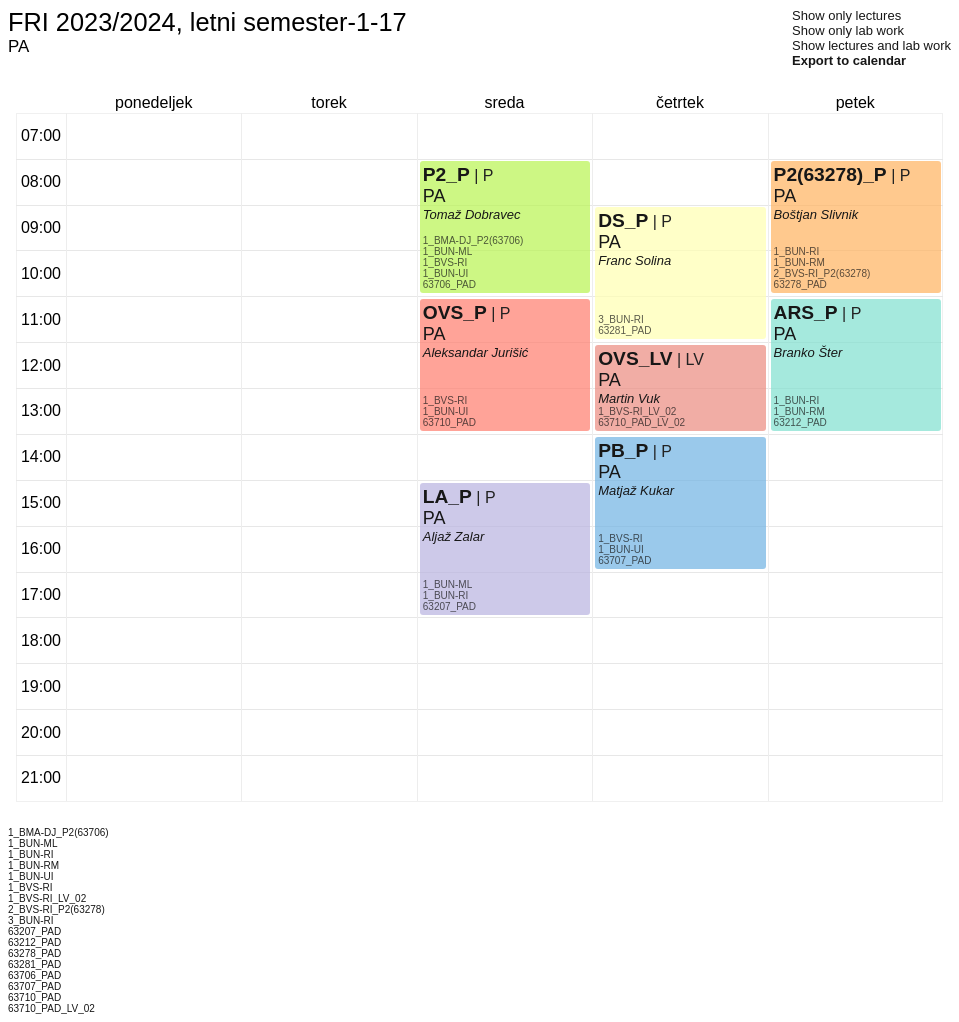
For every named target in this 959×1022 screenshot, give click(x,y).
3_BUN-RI (621, 319)
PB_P (623, 450)
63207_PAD (449, 606)
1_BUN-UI (446, 411)
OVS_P (455, 312)
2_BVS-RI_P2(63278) (822, 273)
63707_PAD (624, 560)
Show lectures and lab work (871, 45)
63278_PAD (800, 284)
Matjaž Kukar (636, 490)
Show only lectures (846, 15)
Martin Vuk (629, 398)
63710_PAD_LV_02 (641, 422)
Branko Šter (808, 352)
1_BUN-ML (447, 584)
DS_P (623, 220)
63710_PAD (449, 422)
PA (434, 518)
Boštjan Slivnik (816, 214)
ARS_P (806, 312)
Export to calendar (849, 60)
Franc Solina (634, 260)
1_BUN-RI (446, 595)
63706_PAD (449, 284)
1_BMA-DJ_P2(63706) (473, 240)
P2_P (446, 174)
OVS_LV (635, 358)
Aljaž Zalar (453, 536)
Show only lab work (848, 30)
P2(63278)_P (830, 174)
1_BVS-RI (445, 400)
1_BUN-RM (799, 411)
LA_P (447, 496)
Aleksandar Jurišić (476, 352)
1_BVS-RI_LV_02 (637, 411)
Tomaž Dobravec (472, 214)
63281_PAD (624, 330)
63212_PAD (800, 422)
